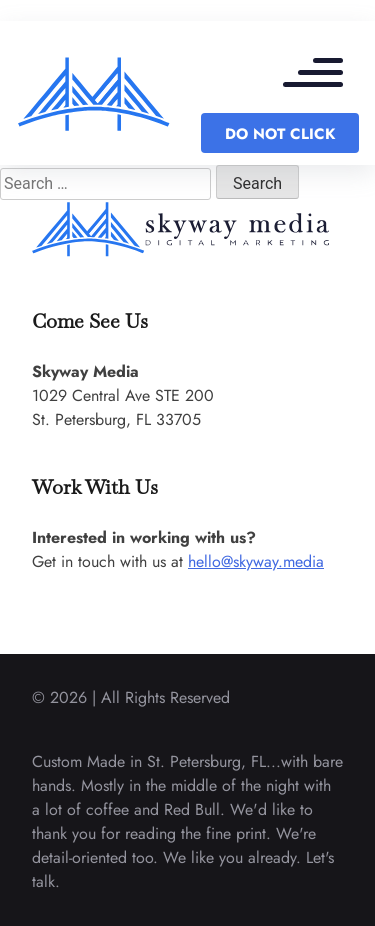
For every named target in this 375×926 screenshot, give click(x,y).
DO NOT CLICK (280, 134)
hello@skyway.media (256, 561)
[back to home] (94, 93)
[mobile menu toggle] (323, 75)
